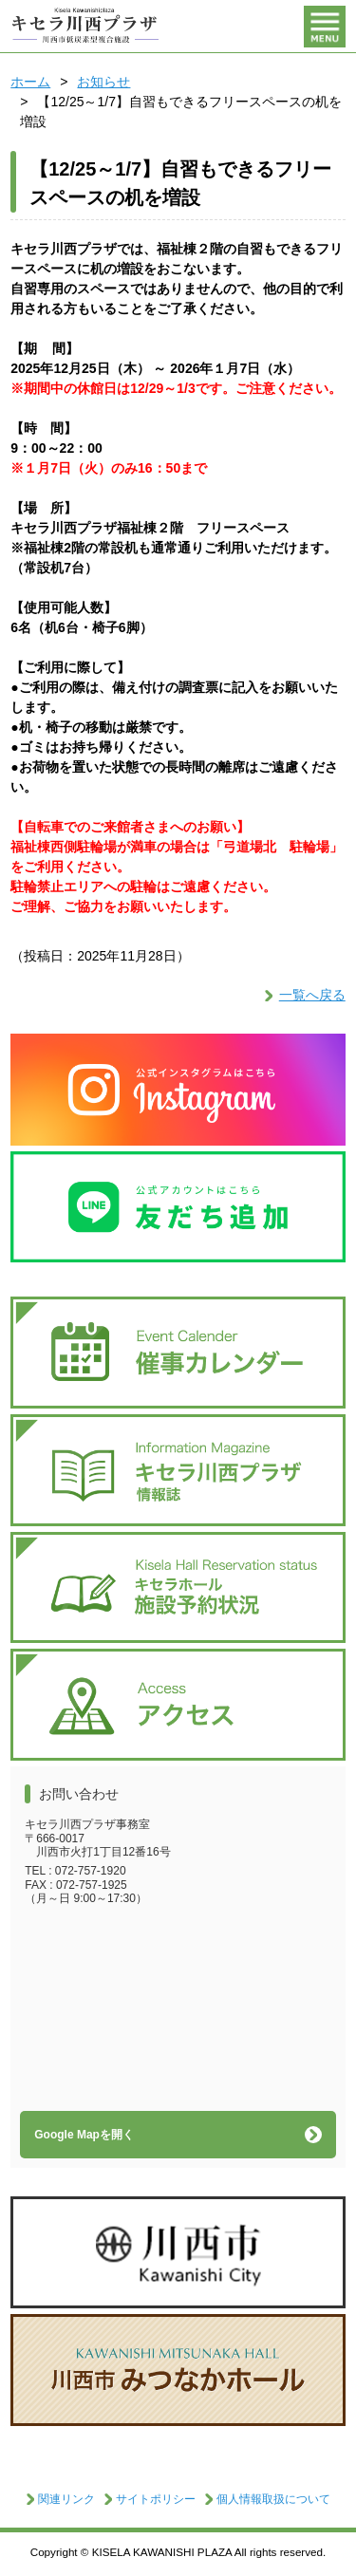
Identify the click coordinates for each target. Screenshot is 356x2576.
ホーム (30, 81)
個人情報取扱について (273, 2499)
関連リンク (66, 2499)
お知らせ (103, 81)
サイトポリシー (156, 2499)
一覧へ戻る (312, 994)
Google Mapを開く (84, 2134)
